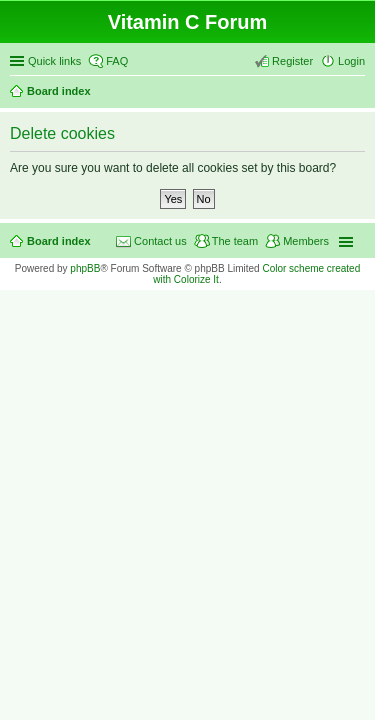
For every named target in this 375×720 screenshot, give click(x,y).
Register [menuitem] (292, 61)
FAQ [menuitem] (117, 61)
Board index (59, 91)
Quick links (54, 61)
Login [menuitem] (351, 61)
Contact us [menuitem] (160, 241)
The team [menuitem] (235, 241)
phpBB (85, 268)
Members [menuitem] (306, 241)
